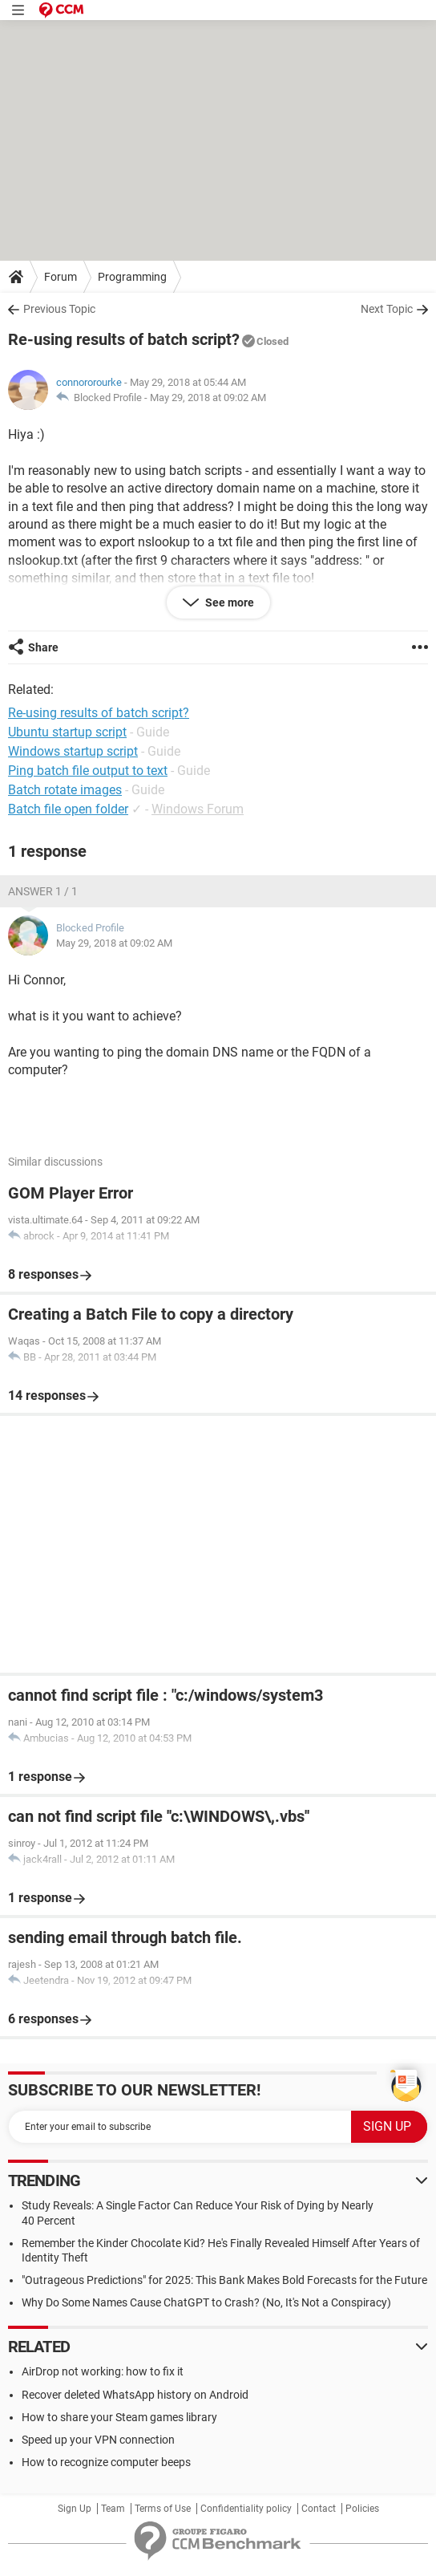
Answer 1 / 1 (43, 891)
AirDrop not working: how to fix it (103, 2371)
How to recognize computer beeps (106, 2462)
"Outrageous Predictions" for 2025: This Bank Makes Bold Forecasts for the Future (224, 2280)
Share (43, 647)
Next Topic (387, 308)
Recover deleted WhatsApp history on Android (135, 2394)
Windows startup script (73, 751)
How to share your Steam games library (119, 2417)
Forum (60, 276)
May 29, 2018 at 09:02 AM (208, 397)
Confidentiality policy (246, 2508)
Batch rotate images (65, 789)
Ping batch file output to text (88, 770)
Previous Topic (59, 308)
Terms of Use (163, 2508)
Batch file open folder (68, 809)
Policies (362, 2508)
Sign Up (74, 2508)
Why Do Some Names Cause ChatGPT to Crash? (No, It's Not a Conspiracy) (206, 2302)
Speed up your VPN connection (98, 2439)
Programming (132, 276)
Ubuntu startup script (67, 732)
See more (228, 602)
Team (113, 2508)
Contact (318, 2508)
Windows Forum (197, 809)
